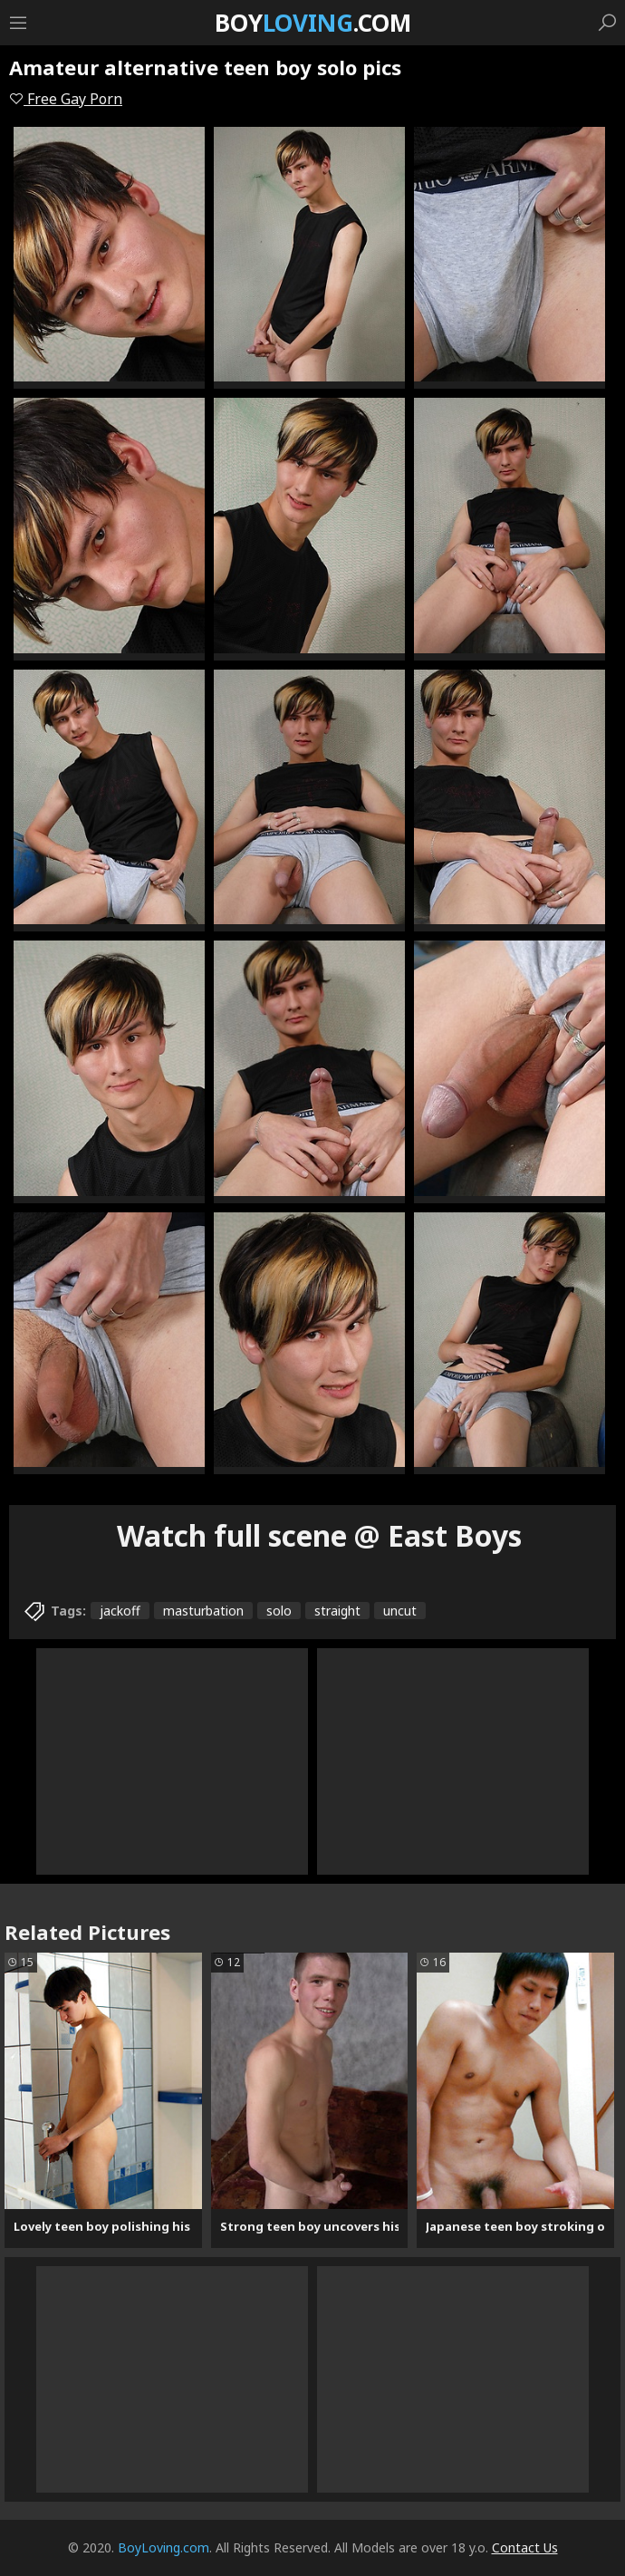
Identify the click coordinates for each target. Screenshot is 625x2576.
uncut (400, 1610)
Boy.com (313, 22)
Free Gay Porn (65, 99)
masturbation (203, 1610)
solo (279, 1610)
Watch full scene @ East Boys (319, 1535)
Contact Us (525, 2547)
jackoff (120, 1610)
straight (337, 1610)
